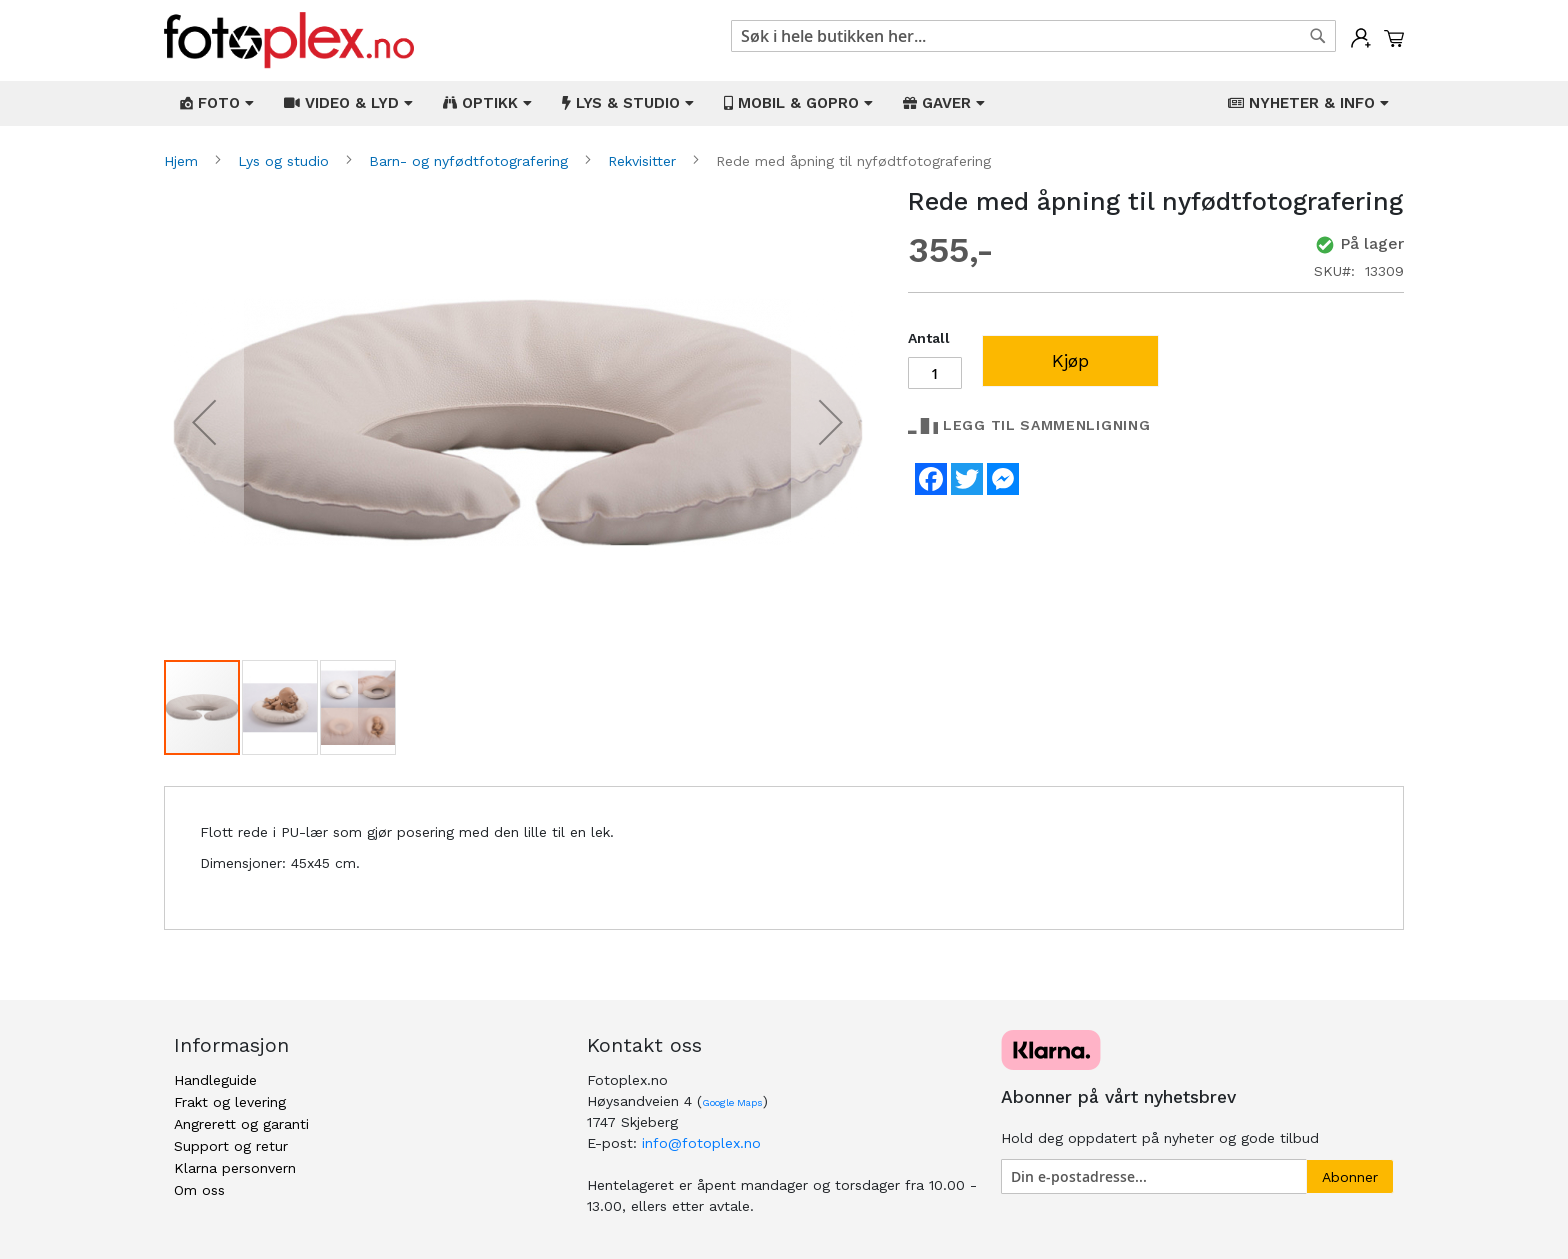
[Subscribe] (1350, 1176)
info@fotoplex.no (701, 1143)
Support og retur (231, 1146)
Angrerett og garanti (241, 1124)
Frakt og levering (230, 1102)
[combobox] (1033, 36)
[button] (204, 422)
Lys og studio (286, 161)
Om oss (199, 1190)
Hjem (183, 161)
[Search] (1318, 36)
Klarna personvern (235, 1168)
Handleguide (215, 1080)
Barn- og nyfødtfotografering (471, 161)
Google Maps (732, 1102)
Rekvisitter (644, 161)
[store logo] (289, 40)
